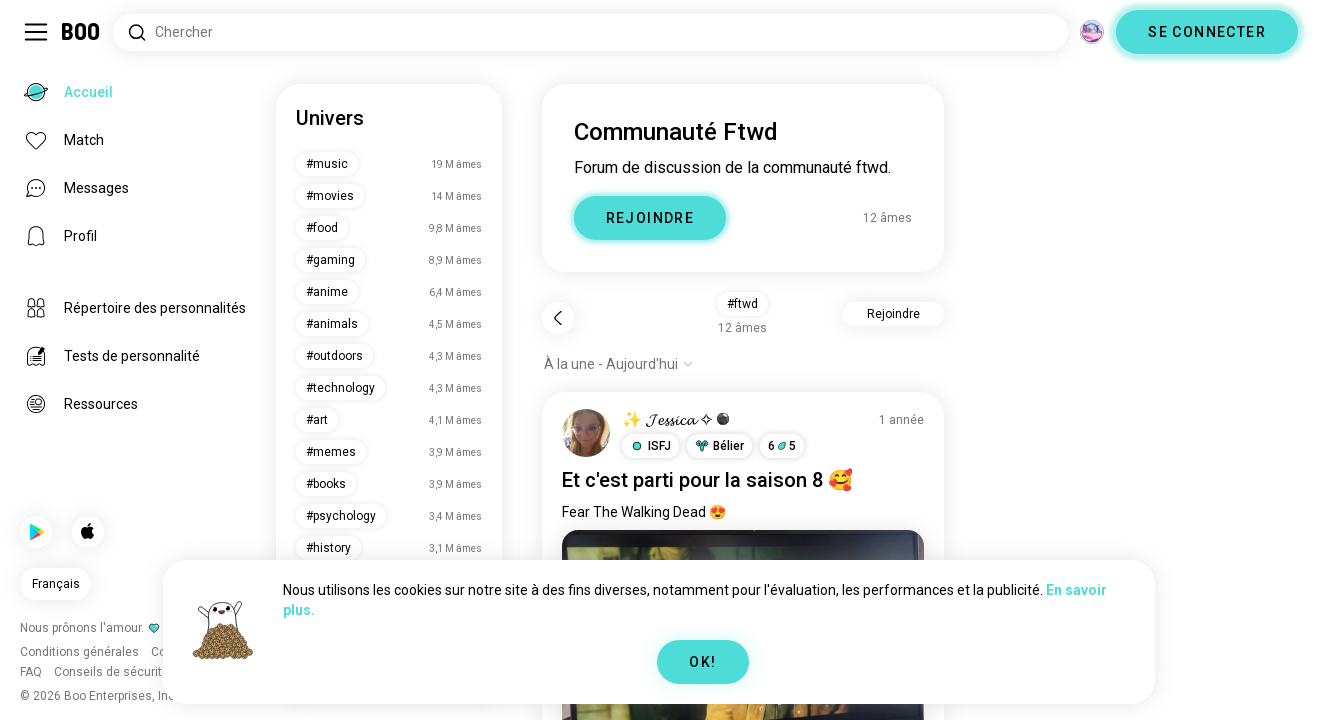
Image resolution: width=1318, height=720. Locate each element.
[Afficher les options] (619, 364)
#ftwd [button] (742, 304)
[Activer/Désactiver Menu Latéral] (36, 32)
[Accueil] (81, 32)
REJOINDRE (650, 218)
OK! (702, 662)
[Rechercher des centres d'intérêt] (590, 32)
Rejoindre (893, 314)
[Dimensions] (1092, 32)
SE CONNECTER (1207, 32)
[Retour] (558, 318)
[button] (650, 446)
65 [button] (782, 446)
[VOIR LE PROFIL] (586, 433)
